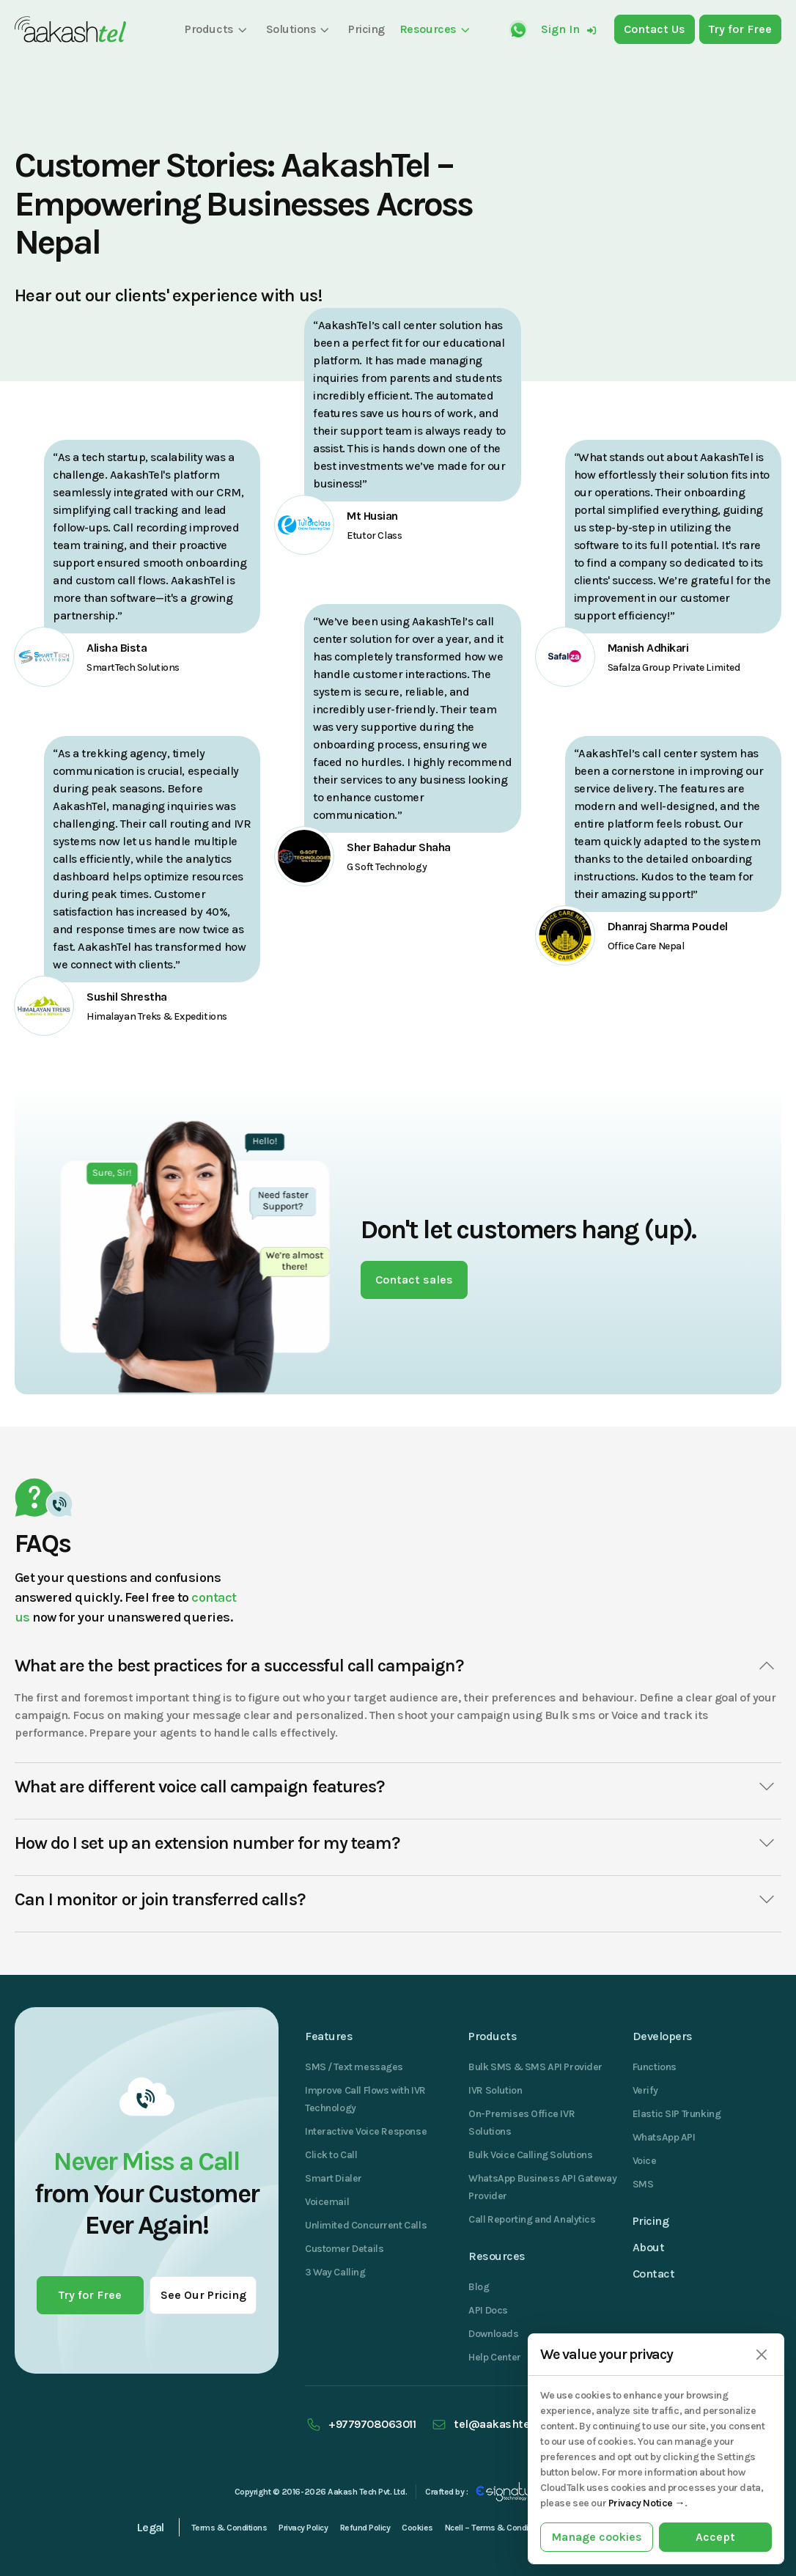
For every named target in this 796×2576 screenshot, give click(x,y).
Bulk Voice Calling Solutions (530, 2155)
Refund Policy (365, 2527)
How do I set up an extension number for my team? (398, 1843)
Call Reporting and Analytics (531, 2219)
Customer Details (344, 2248)
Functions (655, 2067)
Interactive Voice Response (366, 2131)
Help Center (494, 2357)
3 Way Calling (335, 2272)
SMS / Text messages (354, 2067)
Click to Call (331, 2155)
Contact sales (414, 1280)
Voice (645, 2160)
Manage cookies (596, 2537)
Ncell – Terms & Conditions (496, 2527)
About (649, 2247)
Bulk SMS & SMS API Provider (535, 2067)
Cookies (417, 2527)
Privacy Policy (303, 2527)
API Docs (488, 2310)
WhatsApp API (664, 2137)
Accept (715, 2537)
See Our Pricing (203, 2295)
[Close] (761, 2355)
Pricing (651, 2221)
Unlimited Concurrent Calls (366, 2225)
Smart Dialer (333, 2178)
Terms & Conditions (229, 2527)
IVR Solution (495, 2090)
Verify (645, 2090)
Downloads (493, 2333)
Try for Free (90, 2295)
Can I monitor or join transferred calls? (398, 1899)
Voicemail (327, 2202)
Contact (654, 2274)
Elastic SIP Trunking (677, 2114)
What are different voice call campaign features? (398, 1786)
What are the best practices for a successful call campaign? (398, 1665)
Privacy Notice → (646, 2503)
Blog (478, 2287)
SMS (643, 2184)
